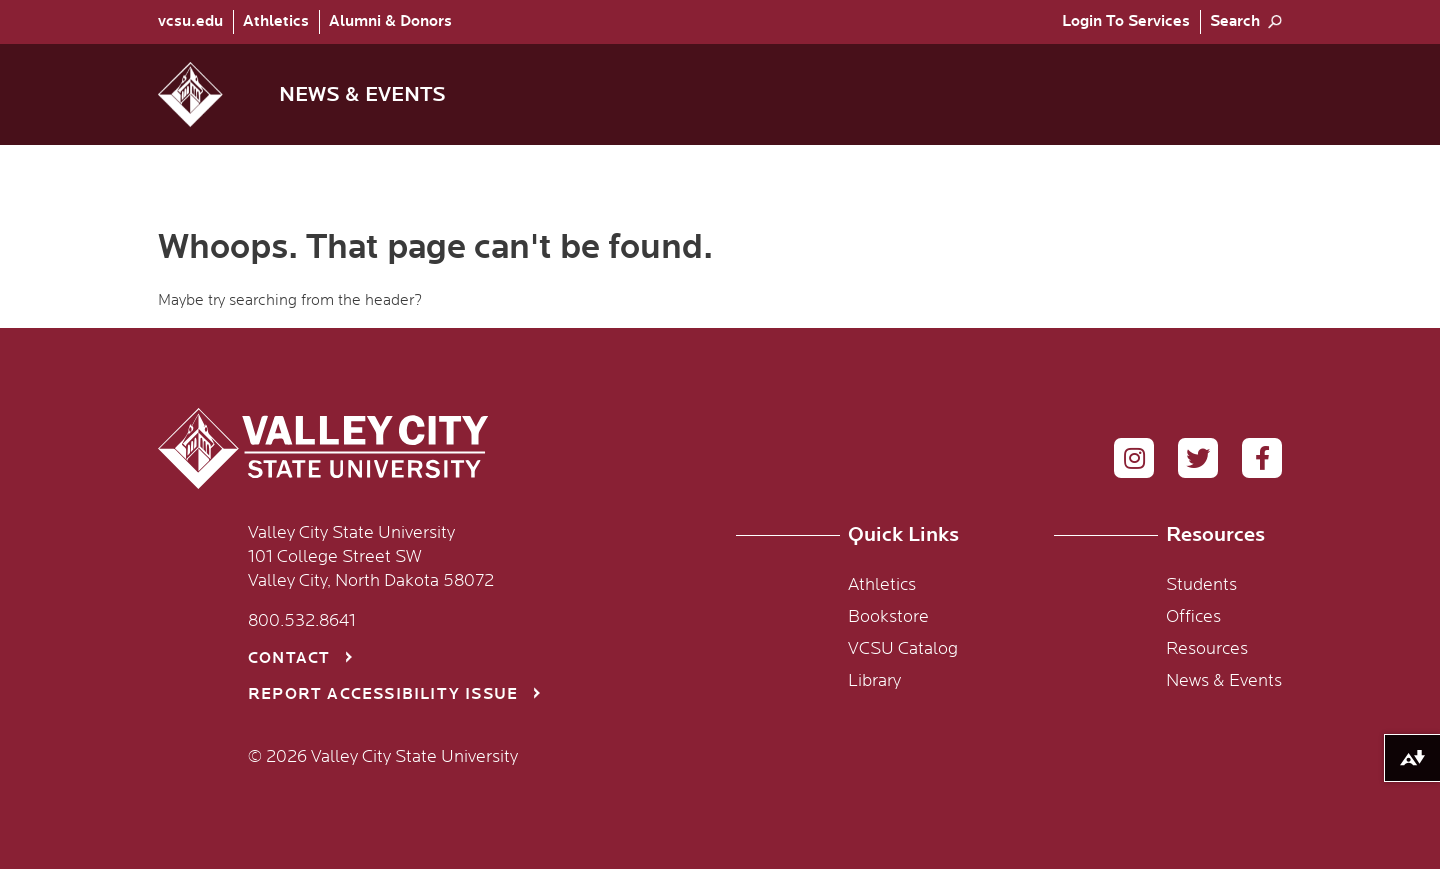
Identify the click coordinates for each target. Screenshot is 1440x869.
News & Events (1224, 681)
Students (1201, 585)
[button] (206, 94)
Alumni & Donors (390, 21)
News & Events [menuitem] (362, 94)
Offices (1193, 617)
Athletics (276, 21)
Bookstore (888, 617)
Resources (1207, 649)
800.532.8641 (302, 621)
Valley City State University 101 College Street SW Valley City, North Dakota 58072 (371, 557)
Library (874, 681)
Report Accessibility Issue (383, 694)
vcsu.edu (190, 21)
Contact (289, 658)
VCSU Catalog (903, 649)
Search (1235, 21)
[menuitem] (195, 22)
